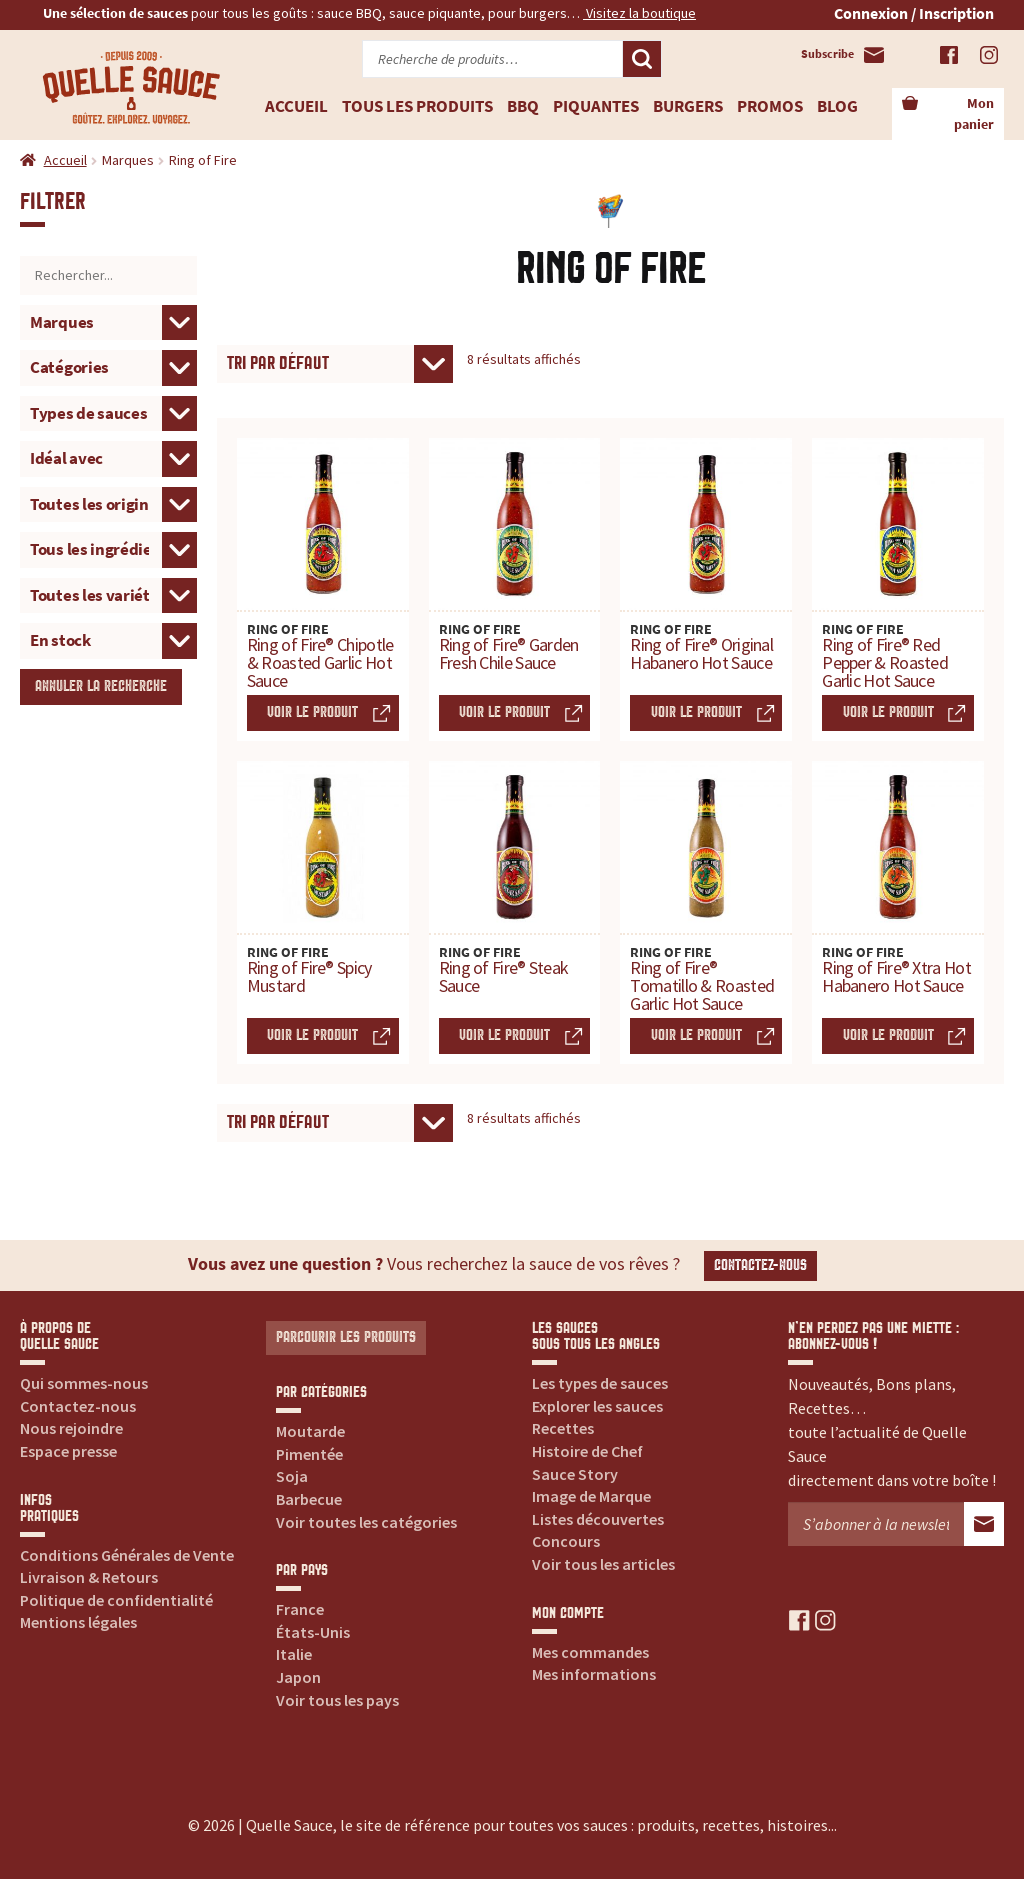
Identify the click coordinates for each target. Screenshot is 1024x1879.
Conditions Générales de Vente (127, 1555)
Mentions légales (78, 1622)
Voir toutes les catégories (366, 1522)
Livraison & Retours (89, 1577)
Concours (566, 1541)
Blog (837, 106)
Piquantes (596, 106)
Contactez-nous (760, 1265)
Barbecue (309, 1499)
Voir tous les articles (603, 1564)
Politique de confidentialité (116, 1600)
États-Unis (313, 1632)
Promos (770, 106)
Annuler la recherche (101, 686)
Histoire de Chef (587, 1451)
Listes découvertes (598, 1519)
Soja (292, 1476)
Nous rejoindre (71, 1428)
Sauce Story (575, 1474)
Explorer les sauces (597, 1406)
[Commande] (335, 364)
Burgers (688, 106)
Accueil (296, 106)
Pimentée (309, 1454)
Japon (298, 1677)
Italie (294, 1654)
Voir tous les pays (337, 1700)
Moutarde (310, 1431)
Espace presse (68, 1451)
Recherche (642, 59)
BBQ (523, 106)
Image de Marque (591, 1496)
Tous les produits (417, 106)
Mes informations (594, 1674)
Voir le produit (312, 712)
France (300, 1609)
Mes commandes (590, 1652)
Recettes (563, 1428)
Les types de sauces (600, 1383)
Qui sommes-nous (84, 1383)
